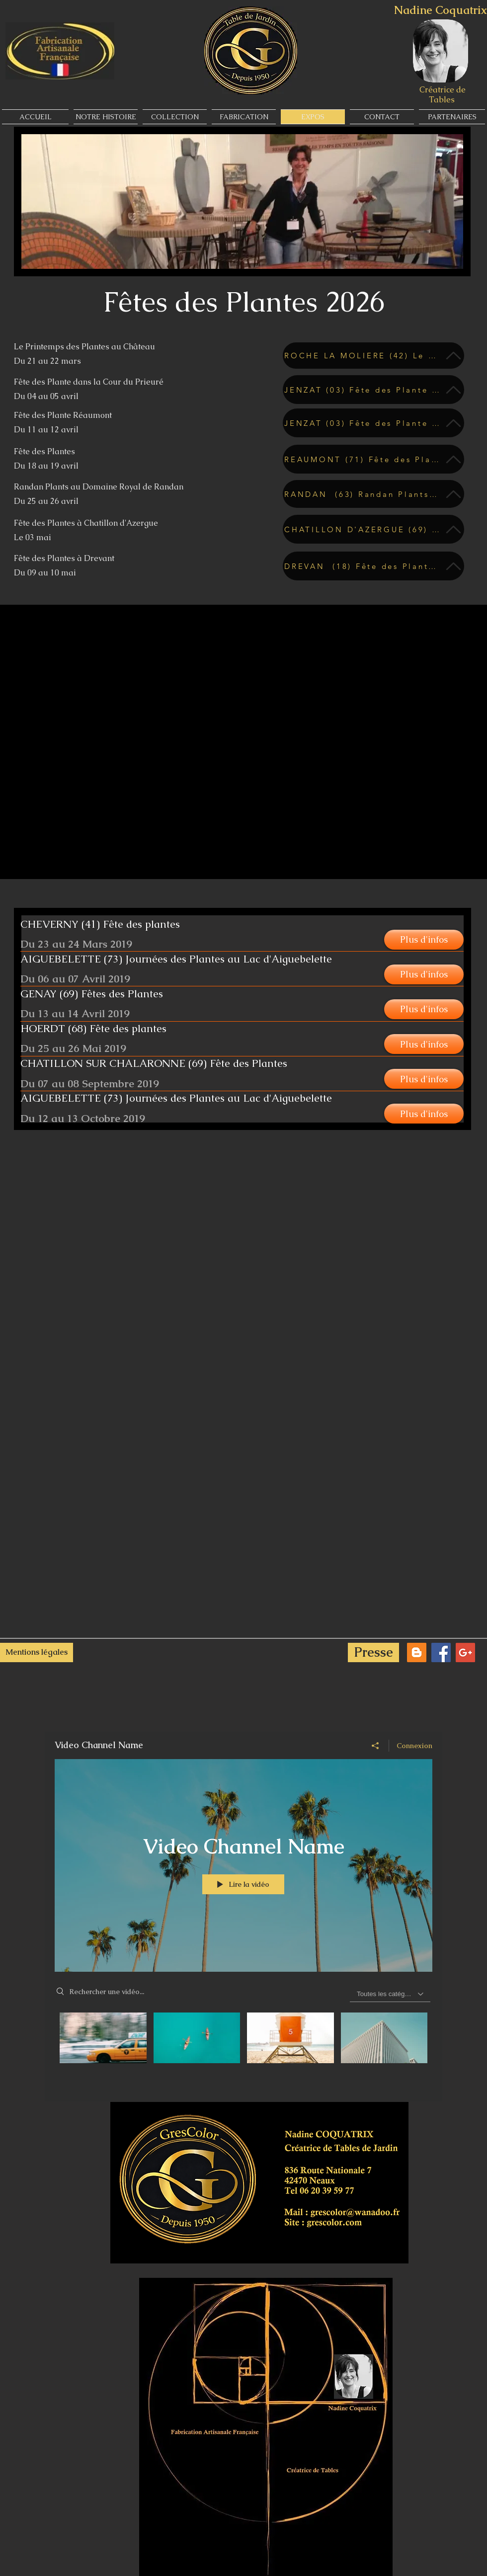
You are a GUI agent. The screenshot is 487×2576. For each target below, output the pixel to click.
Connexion (414, 1745)
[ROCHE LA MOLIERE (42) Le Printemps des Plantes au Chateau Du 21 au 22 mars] (373, 355)
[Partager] (375, 1746)
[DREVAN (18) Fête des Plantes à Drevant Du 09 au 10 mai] (373, 566)
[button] (424, 940)
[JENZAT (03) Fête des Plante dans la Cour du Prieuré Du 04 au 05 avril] (373, 389)
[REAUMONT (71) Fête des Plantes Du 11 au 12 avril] (373, 459)
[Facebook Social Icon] (441, 1652)
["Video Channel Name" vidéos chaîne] (243, 2050)
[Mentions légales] (36, 1652)
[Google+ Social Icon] (465, 1652)
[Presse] (373, 1652)
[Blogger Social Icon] (416, 1652)
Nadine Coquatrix (440, 10)
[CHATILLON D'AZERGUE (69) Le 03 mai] (373, 529)
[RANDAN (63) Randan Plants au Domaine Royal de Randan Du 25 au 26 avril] (373, 494)
